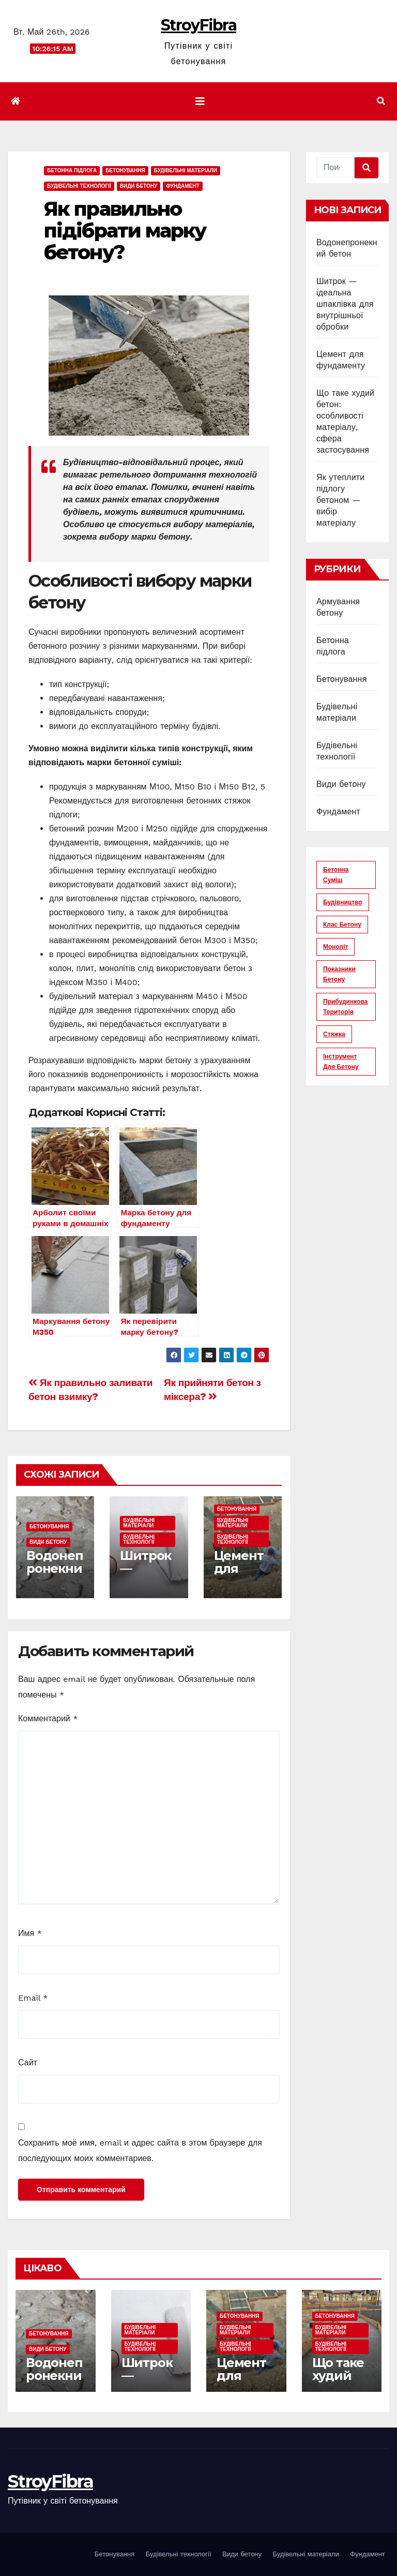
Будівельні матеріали (185, 170)
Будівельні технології (79, 186)
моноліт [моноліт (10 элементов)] (335, 946)
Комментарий (48, 1718)
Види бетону (139, 186)
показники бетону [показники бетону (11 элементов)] (339, 974)
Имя (30, 1933)
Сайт (27, 2062)
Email (33, 1998)
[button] (381, 101)
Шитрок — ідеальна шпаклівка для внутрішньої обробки (345, 304)
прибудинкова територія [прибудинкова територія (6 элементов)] (345, 1007)
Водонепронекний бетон (54, 1568)
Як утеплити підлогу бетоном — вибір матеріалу (340, 500)
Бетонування (125, 170)
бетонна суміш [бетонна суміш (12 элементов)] (335, 875)
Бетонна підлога (72, 170)
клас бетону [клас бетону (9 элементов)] (342, 924)
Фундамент (182, 186)
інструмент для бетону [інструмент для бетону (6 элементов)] (341, 1061)
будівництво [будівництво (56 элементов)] (342, 902)
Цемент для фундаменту (239, 1575)
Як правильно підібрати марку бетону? (125, 230)
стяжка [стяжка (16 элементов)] (334, 1034)
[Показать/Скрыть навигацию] (200, 101)
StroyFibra (198, 25)
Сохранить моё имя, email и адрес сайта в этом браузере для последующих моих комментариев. (140, 2150)
